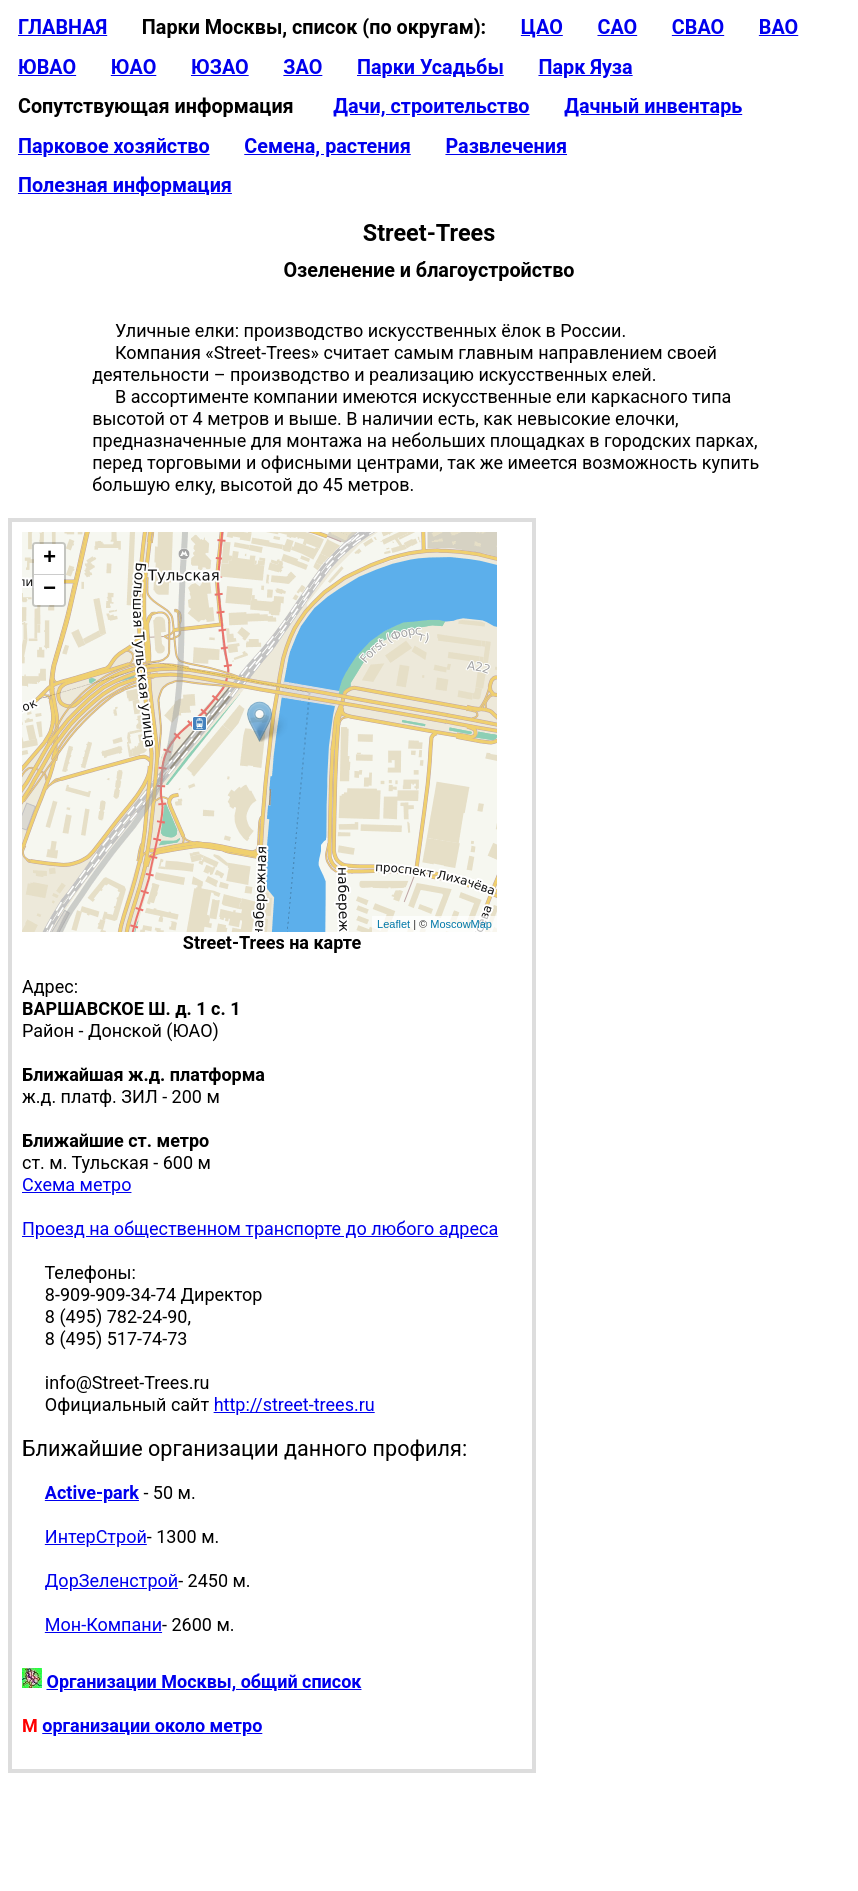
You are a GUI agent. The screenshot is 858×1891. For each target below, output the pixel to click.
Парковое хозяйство (114, 146)
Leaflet (393, 924)
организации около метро (152, 1725)
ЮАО (134, 67)
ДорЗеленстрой (111, 1580)
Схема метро (76, 1184)
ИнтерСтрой (96, 1536)
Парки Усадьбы (430, 67)
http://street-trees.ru (294, 1404)
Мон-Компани (103, 1624)
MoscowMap (461, 924)
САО (617, 27)
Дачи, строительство (431, 106)
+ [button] (49, 559)
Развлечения (506, 146)
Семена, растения (327, 146)
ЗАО (302, 67)
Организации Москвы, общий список (203, 1681)
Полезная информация (125, 185)
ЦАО (542, 27)
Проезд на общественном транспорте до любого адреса (260, 1228)
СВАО (698, 27)
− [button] (49, 590)
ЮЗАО (220, 67)
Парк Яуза (585, 67)
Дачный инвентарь (653, 106)
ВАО (778, 27)
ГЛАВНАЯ (62, 27)
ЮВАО (47, 67)
